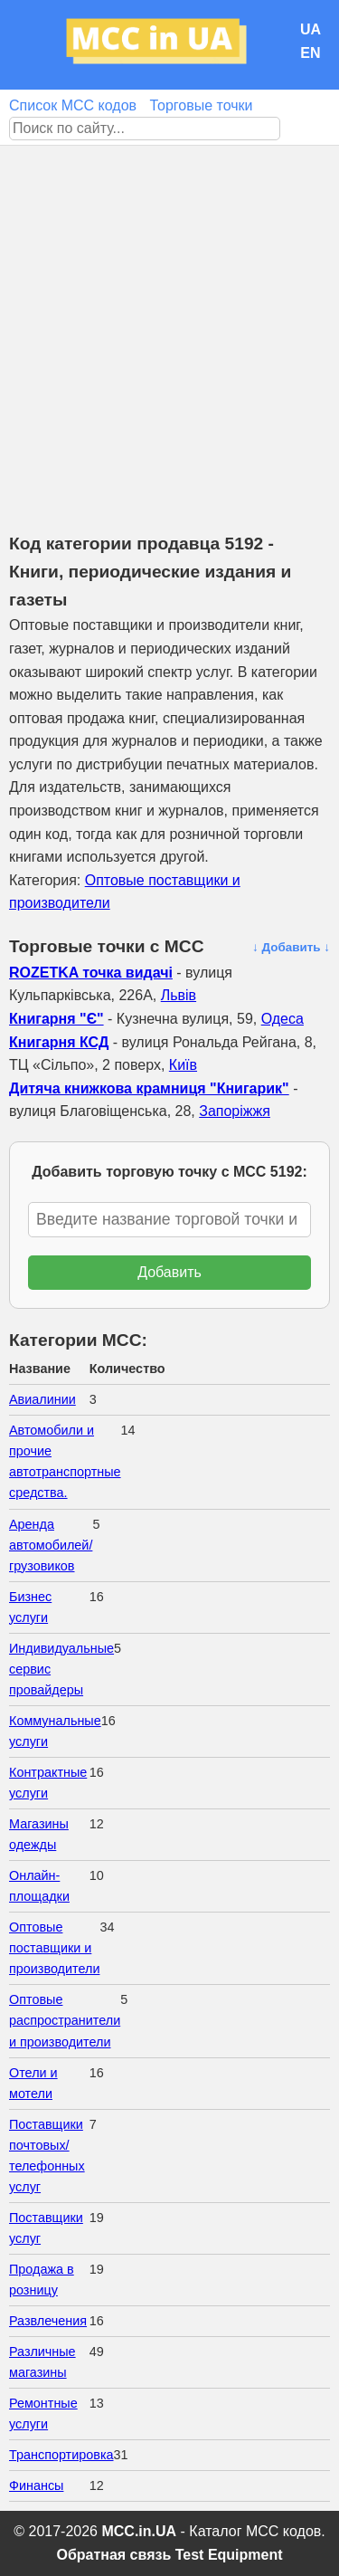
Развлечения (48, 2321)
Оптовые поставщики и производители (54, 1948)
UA (310, 29)
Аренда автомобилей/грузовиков (50, 1545)
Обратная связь (113, 2554)
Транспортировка (61, 2454)
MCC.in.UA (138, 2531)
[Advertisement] (169, 324)
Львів (178, 995)
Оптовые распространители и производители (64, 2020)
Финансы (36, 2485)
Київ (183, 1065)
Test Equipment (229, 2554)
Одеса (282, 1018)
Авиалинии (42, 1399)
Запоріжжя (234, 1111)
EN (310, 53)
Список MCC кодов (73, 105)
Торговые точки (200, 105)
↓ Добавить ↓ (291, 947)
